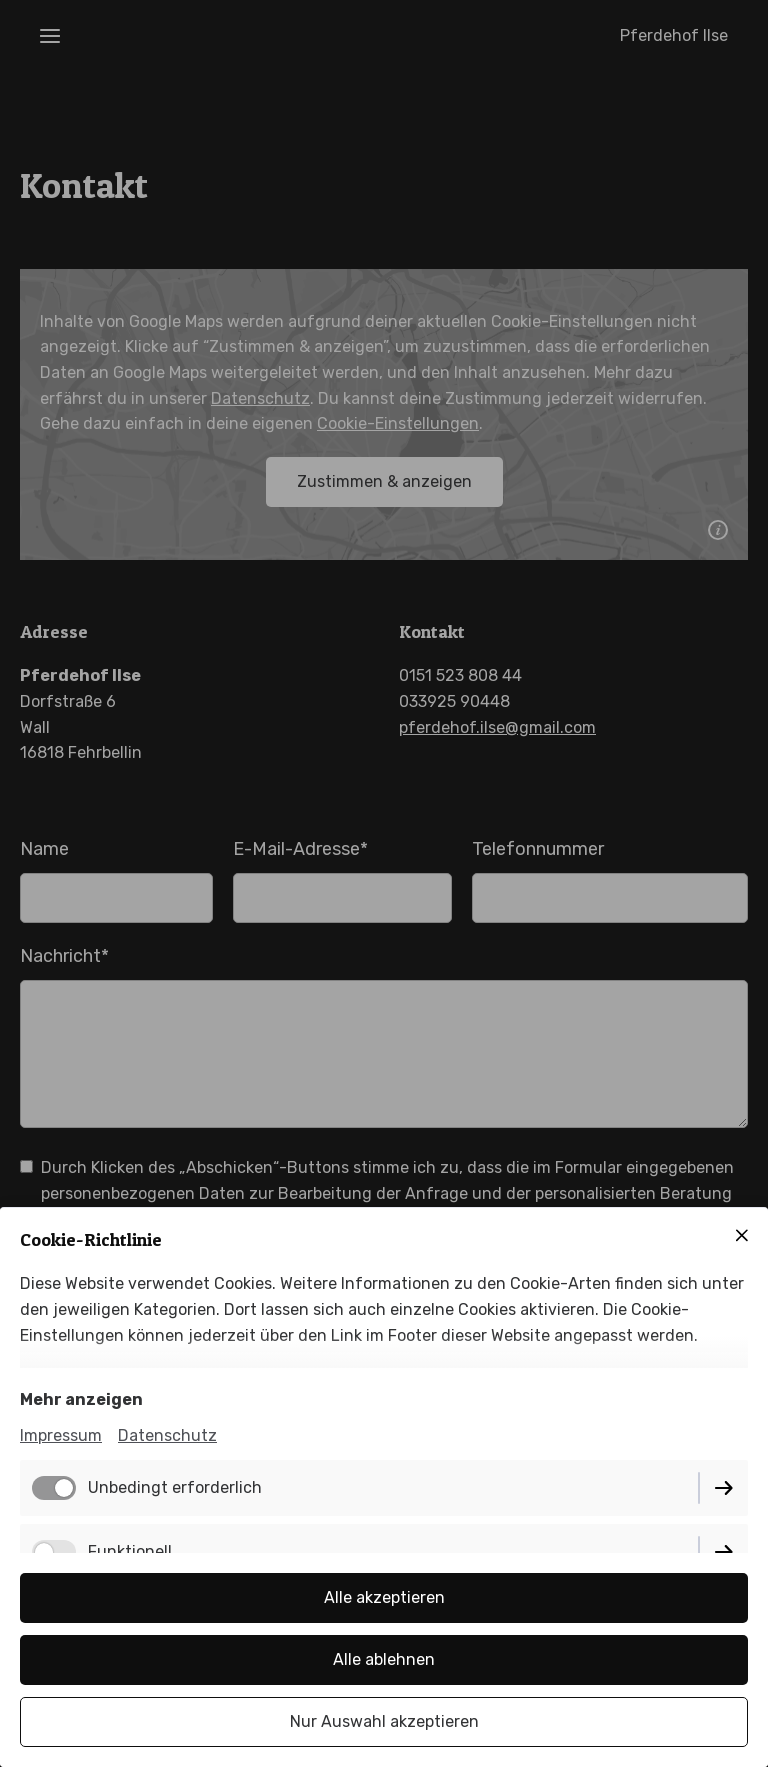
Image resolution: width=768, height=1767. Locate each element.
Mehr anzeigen (81, 1399)
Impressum (61, 1435)
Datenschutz (167, 1435)
